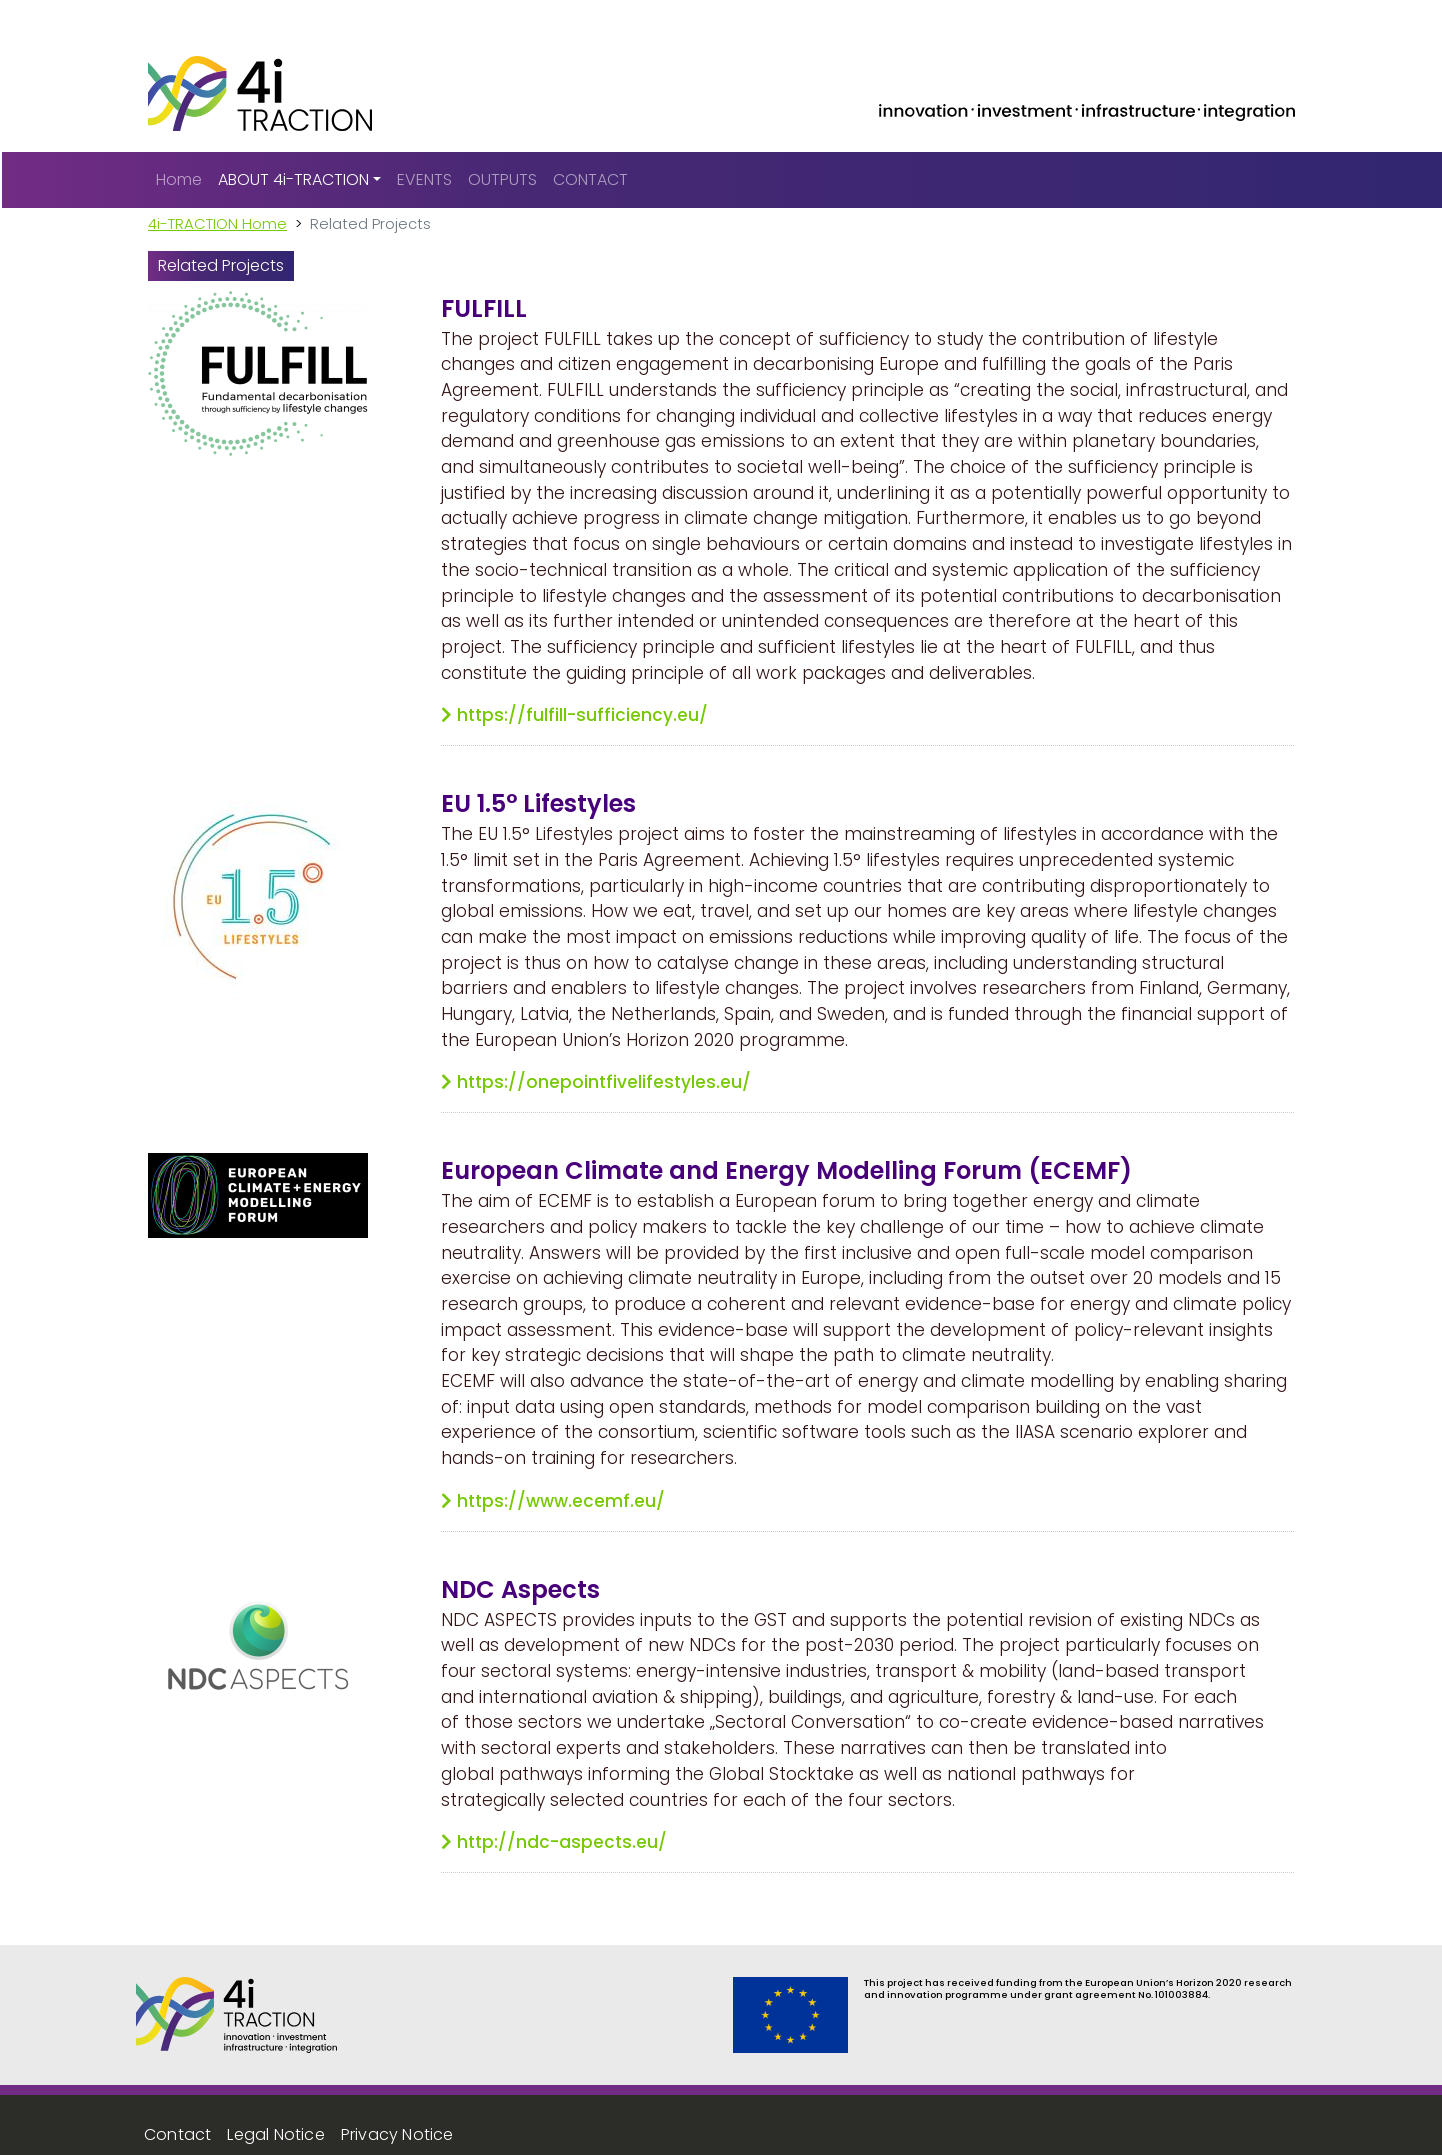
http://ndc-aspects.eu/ (562, 1842)
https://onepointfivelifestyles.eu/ (604, 1082)
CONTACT (590, 179)
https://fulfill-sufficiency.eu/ (582, 715)
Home (179, 179)
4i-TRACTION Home (217, 223)
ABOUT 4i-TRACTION (293, 179)
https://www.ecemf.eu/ (561, 1501)
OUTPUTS (502, 179)
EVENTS (424, 179)
